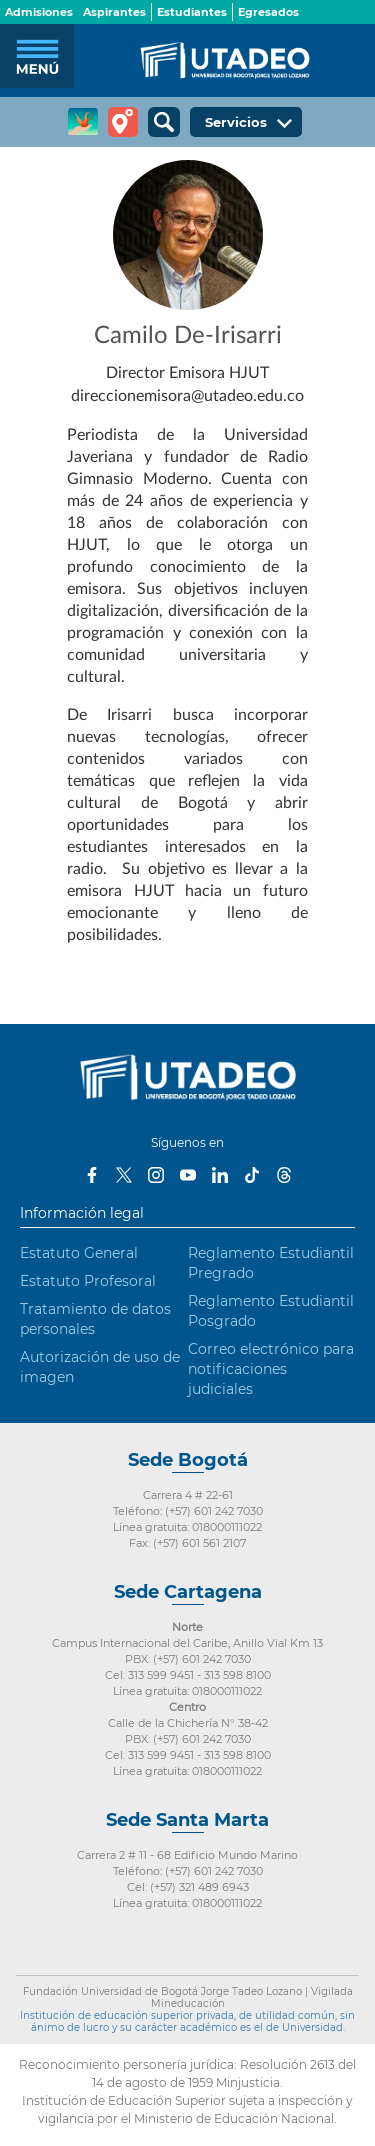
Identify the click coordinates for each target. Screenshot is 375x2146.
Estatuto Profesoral (88, 1281)
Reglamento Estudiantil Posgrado (271, 1311)
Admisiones (39, 12)
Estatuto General (79, 1253)
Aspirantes (114, 12)
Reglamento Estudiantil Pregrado (271, 1263)
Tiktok (252, 1175)
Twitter (124, 1175)
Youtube (188, 1175)
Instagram (156, 1175)
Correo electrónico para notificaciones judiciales (271, 1369)
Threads (284, 1175)
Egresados (268, 12)
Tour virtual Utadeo (123, 122)
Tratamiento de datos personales (95, 1319)
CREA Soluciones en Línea (83, 122)
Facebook (92, 1175)
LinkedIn (220, 1175)
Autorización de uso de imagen (100, 1367)
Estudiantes (192, 12)
